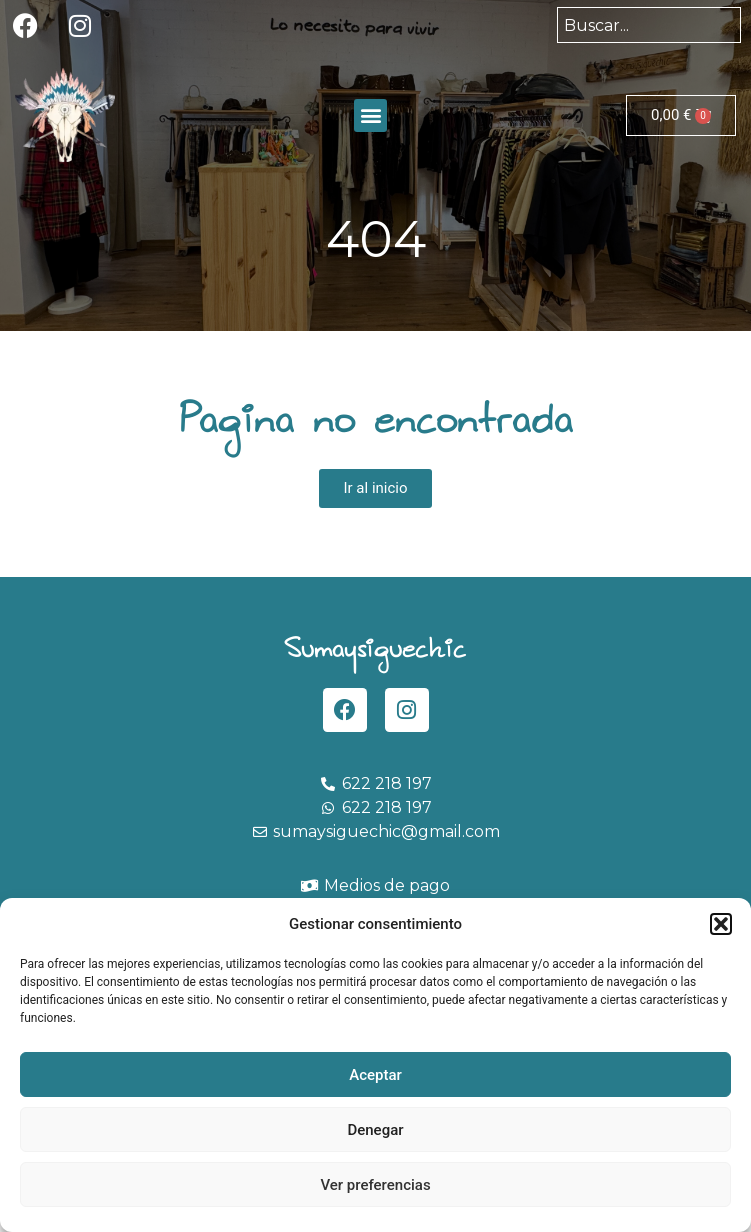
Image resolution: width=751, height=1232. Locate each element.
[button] (721, 924)
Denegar (375, 1130)
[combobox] (649, 25)
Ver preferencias (375, 1185)
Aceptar (375, 1075)
